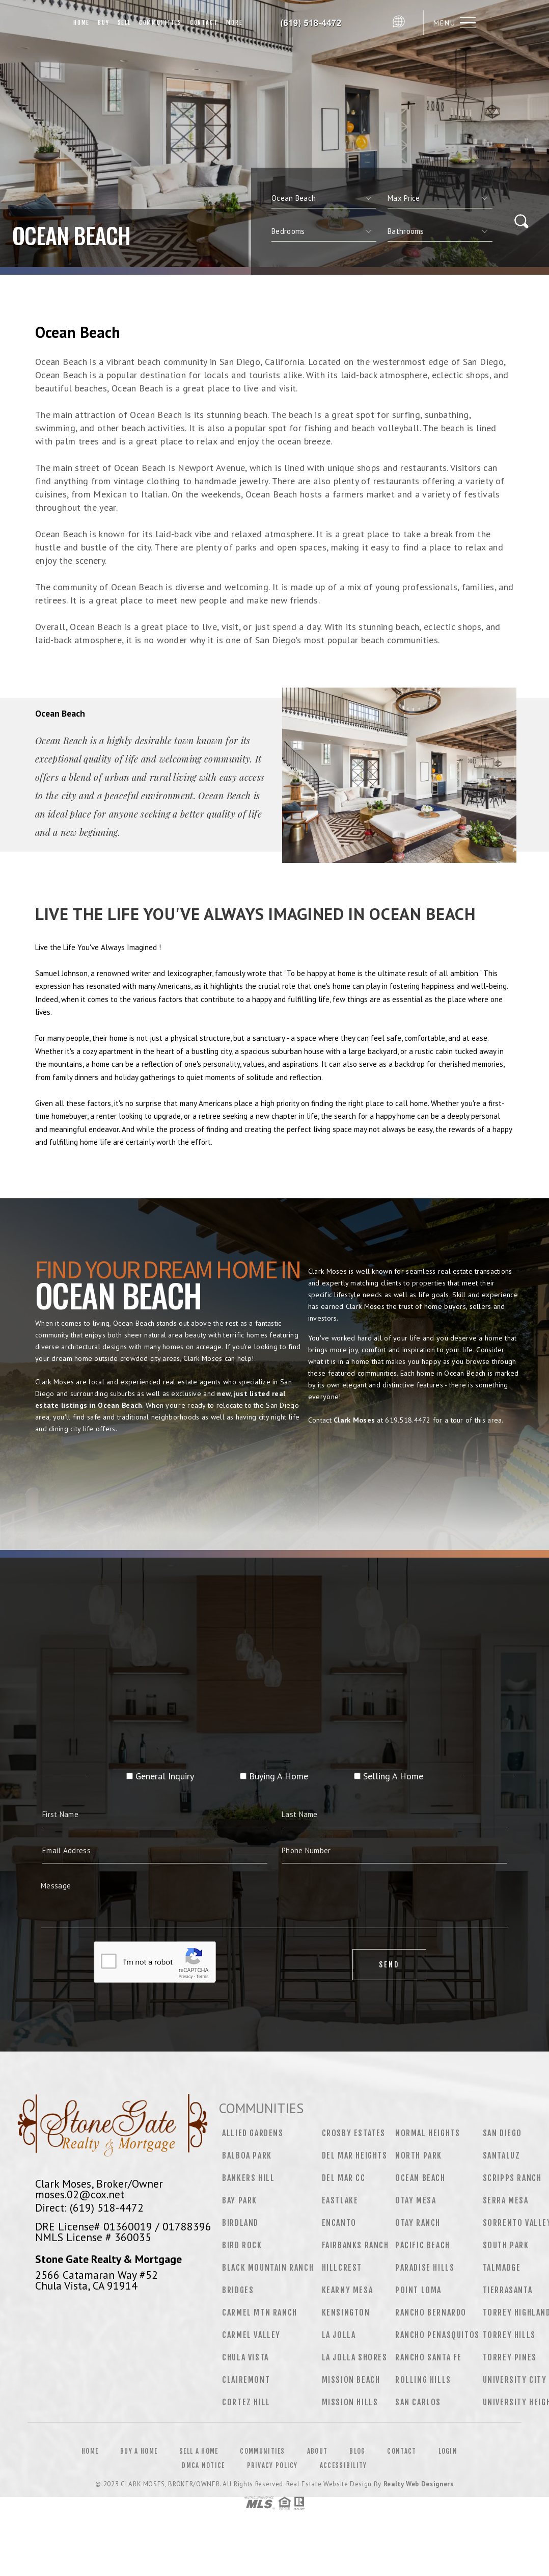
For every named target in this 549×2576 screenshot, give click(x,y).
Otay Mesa (415, 2200)
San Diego (502, 2133)
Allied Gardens (252, 2133)
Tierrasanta (508, 2290)
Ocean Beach (420, 2178)
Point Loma (418, 2290)
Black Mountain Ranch (268, 2268)
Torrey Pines (510, 2357)
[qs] (440, 198)
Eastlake (340, 2200)
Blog (357, 2451)
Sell (124, 23)
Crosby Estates (354, 2133)
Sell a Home (198, 2451)
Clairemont (246, 2380)
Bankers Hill (248, 2178)
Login (448, 2451)
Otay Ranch (418, 2223)
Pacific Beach (422, 2245)
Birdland (240, 2223)
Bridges (238, 2290)
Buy (103, 23)
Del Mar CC (344, 2178)
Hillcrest (342, 2268)
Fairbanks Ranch (355, 2245)
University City (515, 2380)
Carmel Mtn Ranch (259, 2312)
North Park (418, 2155)
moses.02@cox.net (79, 2194)
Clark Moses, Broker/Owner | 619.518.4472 (317, 23)
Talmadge (502, 2268)
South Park (506, 2245)
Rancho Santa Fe (428, 2357)
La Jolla (339, 2335)
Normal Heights (427, 2133)
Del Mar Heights (355, 2155)
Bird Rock (242, 2245)
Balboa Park (247, 2155)
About (317, 2451)
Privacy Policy (272, 2465)
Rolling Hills (423, 2380)
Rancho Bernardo (430, 2312)
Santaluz (501, 2155)
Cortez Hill (246, 2402)
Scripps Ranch (512, 2178)
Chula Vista (245, 2357)
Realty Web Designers (418, 2484)
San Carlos (418, 2402)
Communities (160, 23)
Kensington (346, 2312)
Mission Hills (350, 2402)
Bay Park (239, 2200)
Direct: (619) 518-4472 (89, 2207)
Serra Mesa (506, 2200)
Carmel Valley (251, 2335)
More (234, 23)
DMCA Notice (203, 2465)
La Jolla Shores (355, 2357)
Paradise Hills (424, 2268)
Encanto (339, 2223)
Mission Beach (351, 2380)
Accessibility (343, 2465)
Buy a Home (138, 2451)
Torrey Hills (509, 2335)
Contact (204, 23)
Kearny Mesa (347, 2290)
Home (81, 23)
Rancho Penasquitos (437, 2335)
